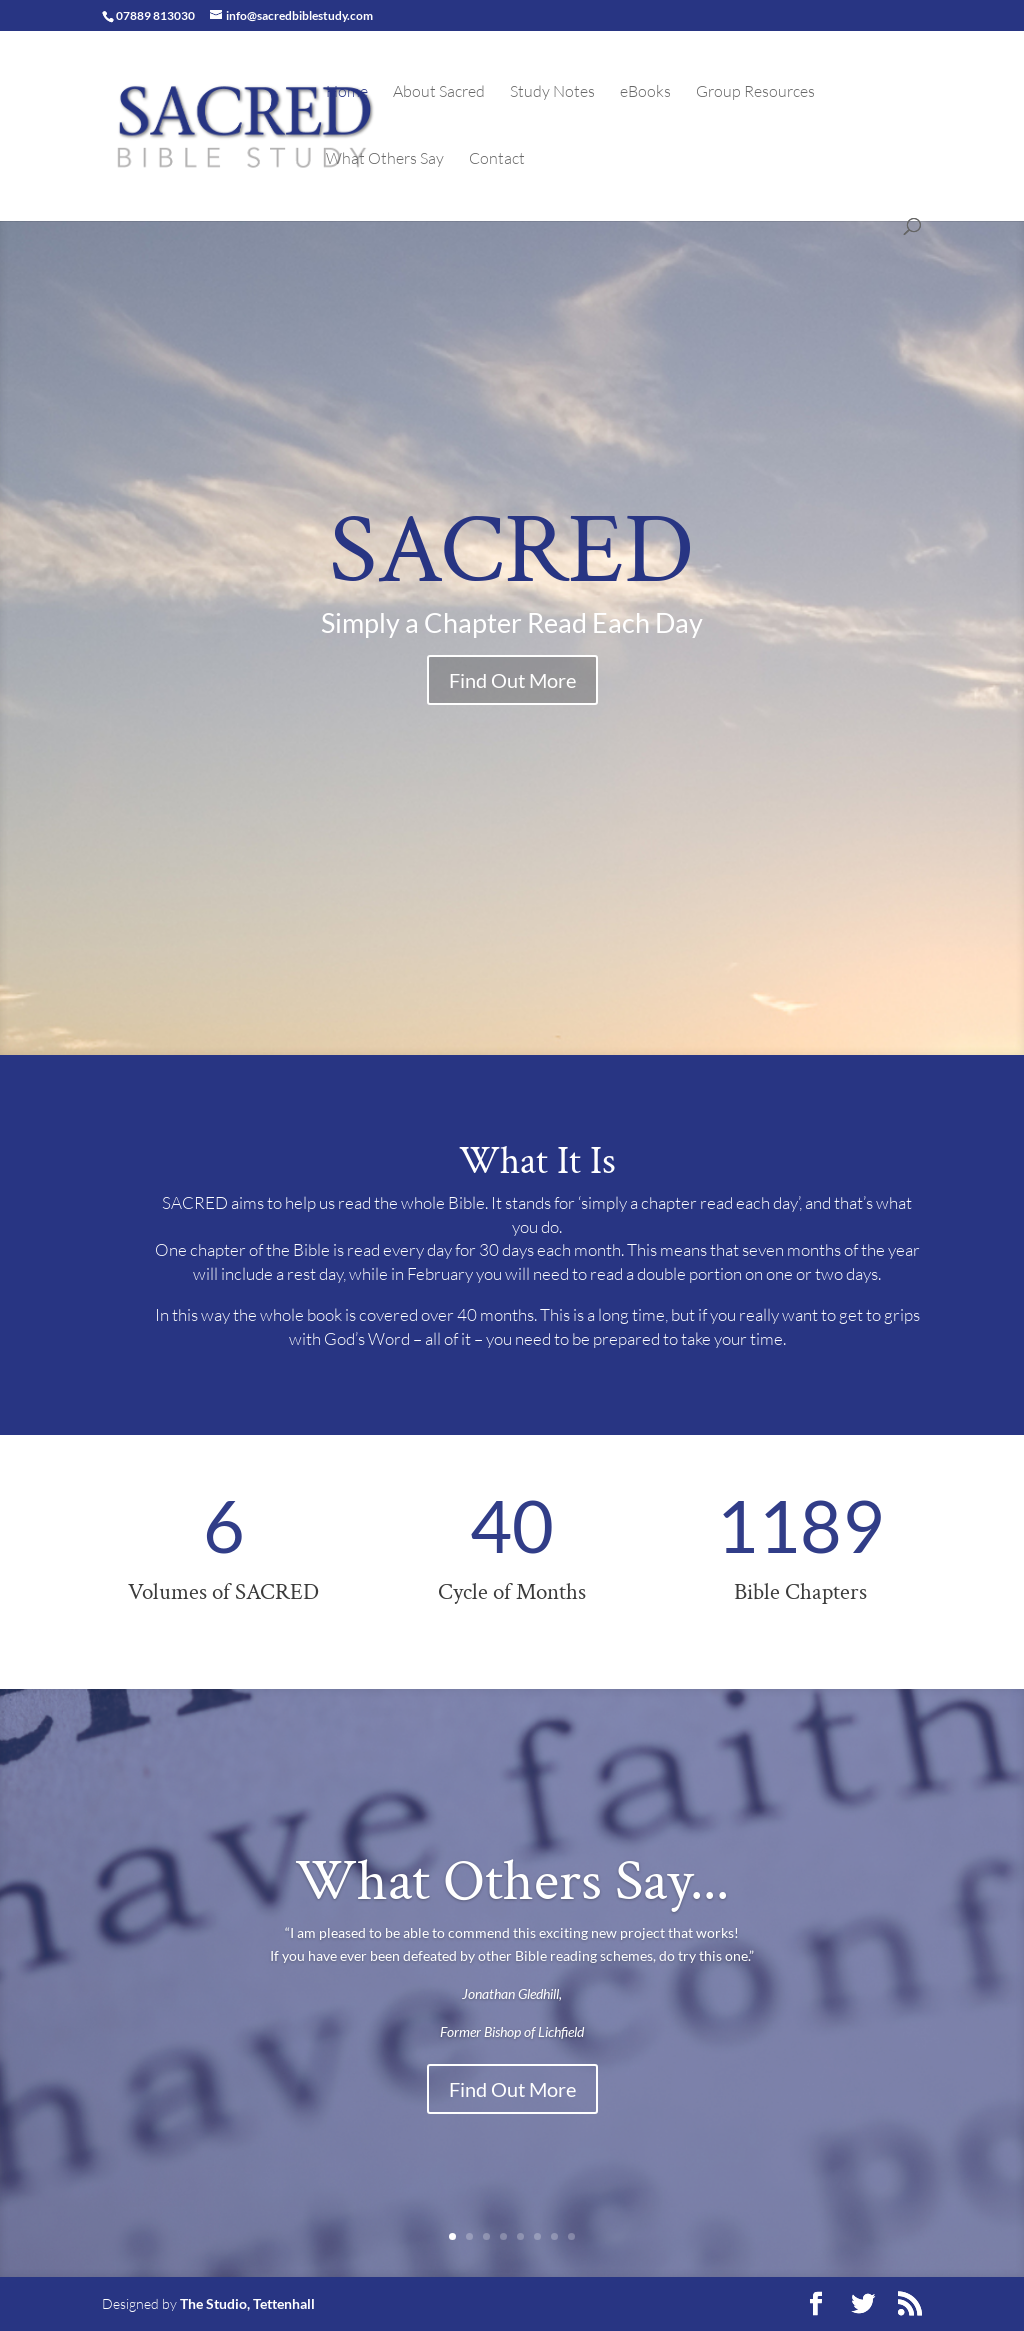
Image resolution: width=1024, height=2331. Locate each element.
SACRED (512, 551)
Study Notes (552, 92)
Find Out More (512, 680)
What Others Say (385, 159)
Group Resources (755, 92)
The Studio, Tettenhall (247, 2303)
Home (347, 92)
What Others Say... (512, 1881)
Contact (497, 159)
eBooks (645, 92)
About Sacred (439, 92)
